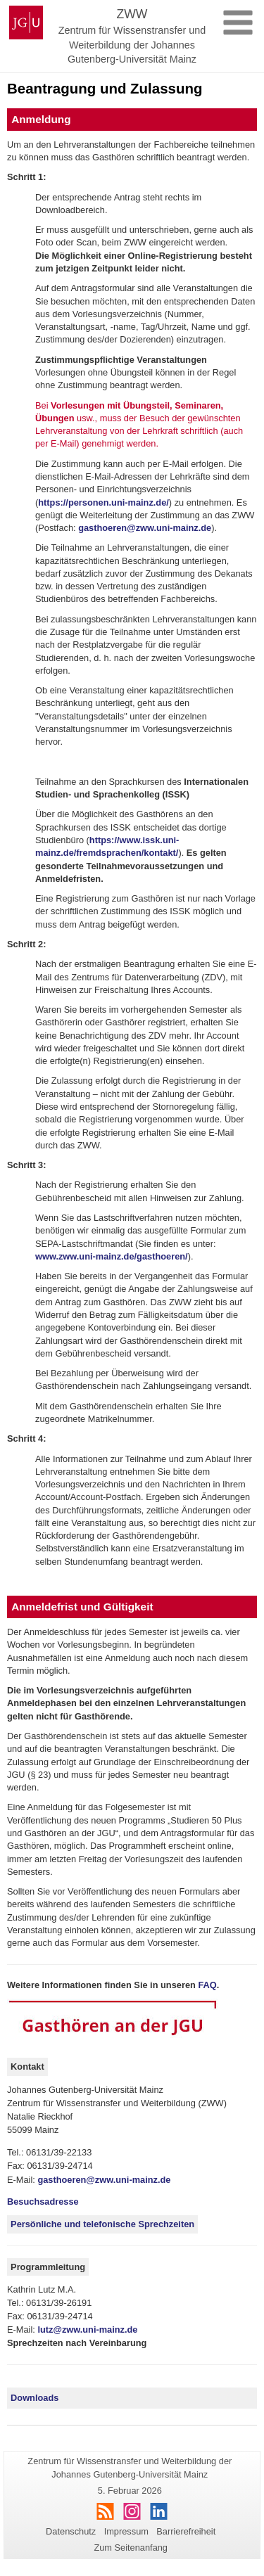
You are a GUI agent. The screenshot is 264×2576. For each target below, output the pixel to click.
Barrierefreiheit (185, 2531)
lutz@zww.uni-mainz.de (87, 2329)
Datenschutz (71, 2531)
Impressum (126, 2531)
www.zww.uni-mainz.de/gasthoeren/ (111, 1256)
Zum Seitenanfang (131, 2547)
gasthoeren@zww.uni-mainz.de (144, 528)
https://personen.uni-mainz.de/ (103, 502)
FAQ (207, 1985)
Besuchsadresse (43, 2201)
